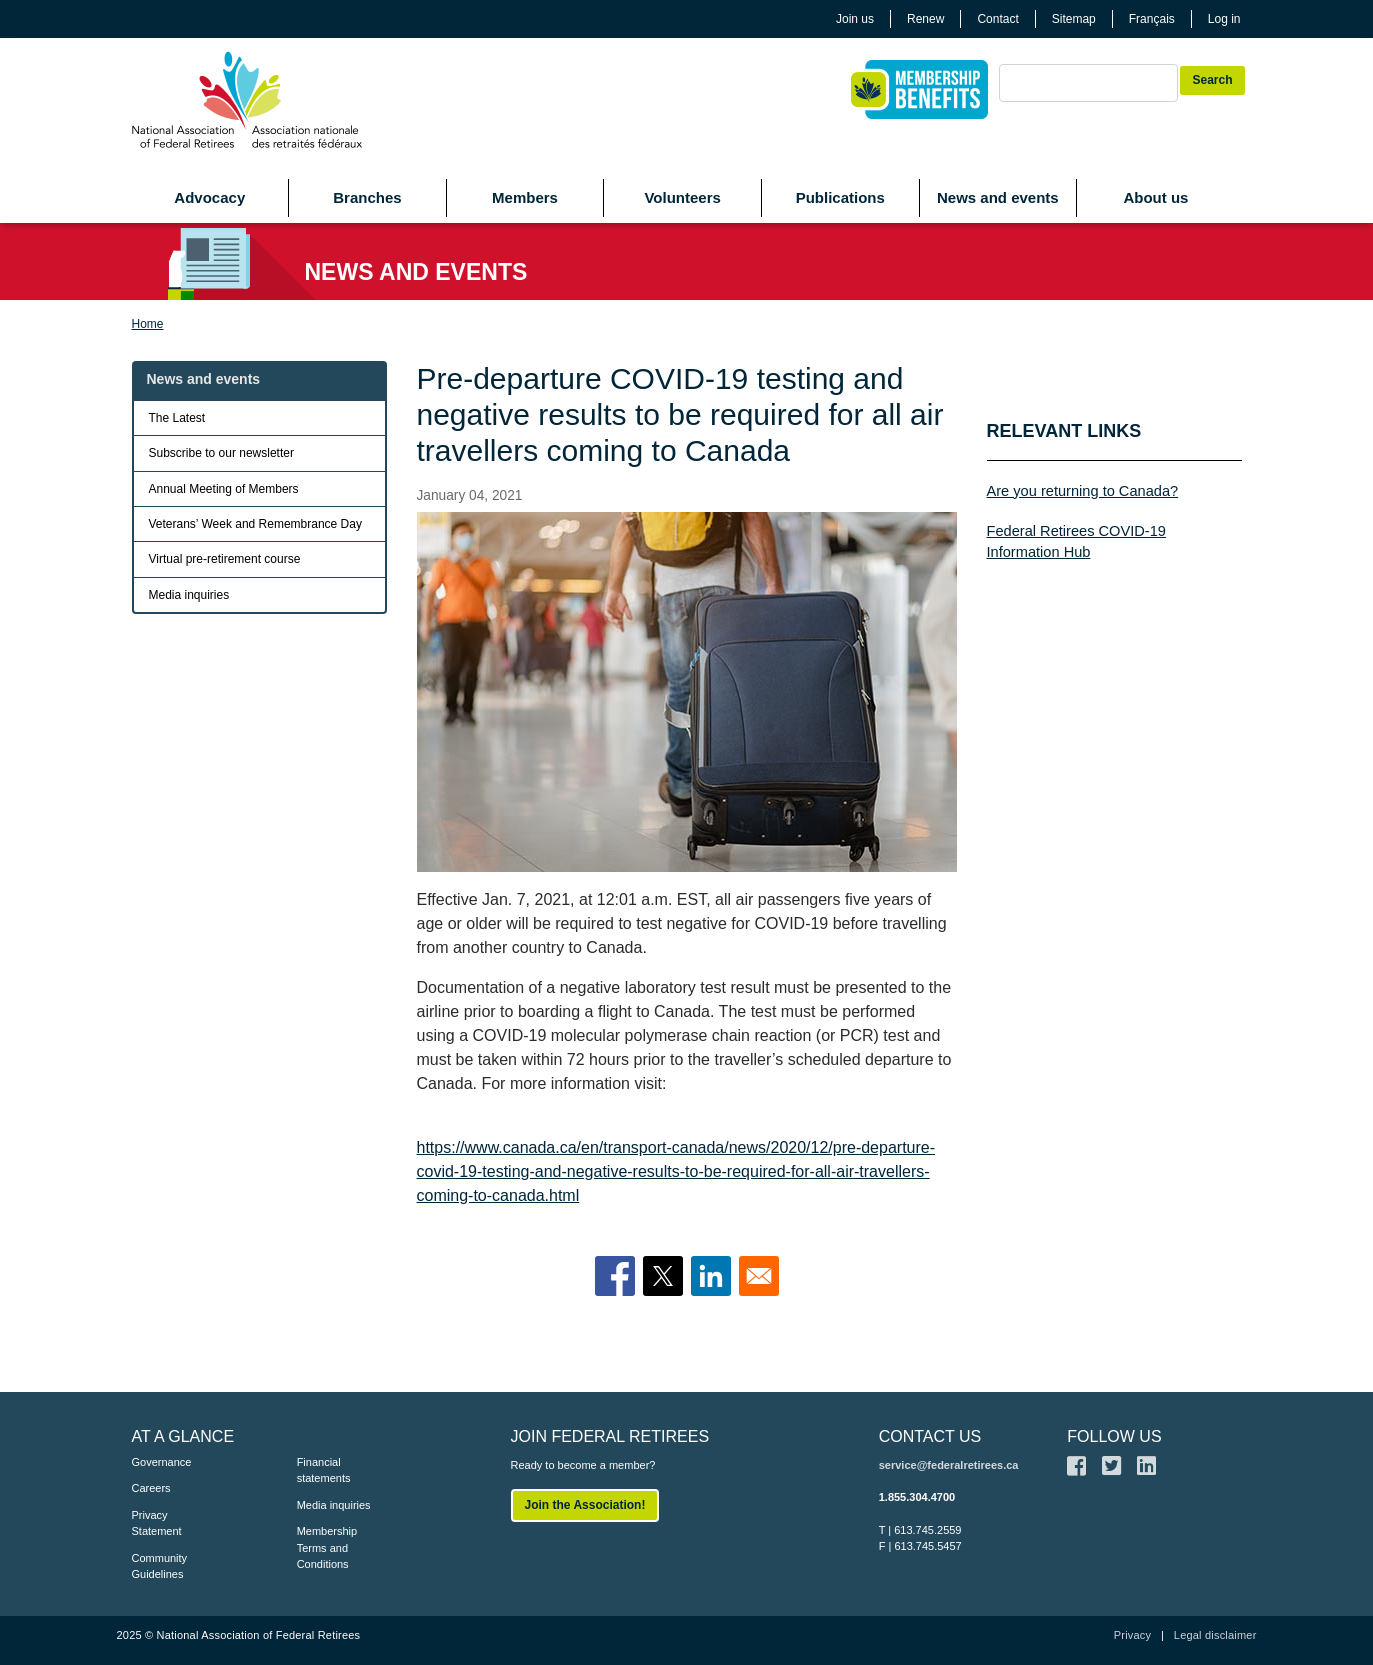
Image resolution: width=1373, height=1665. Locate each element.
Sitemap (1074, 19)
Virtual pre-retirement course (225, 559)
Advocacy (209, 197)
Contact (997, 19)
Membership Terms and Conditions (327, 1547)
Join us (855, 19)
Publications (840, 197)
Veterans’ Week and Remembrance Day (255, 524)
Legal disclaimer (1215, 1635)
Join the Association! (585, 1505)
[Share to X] (663, 1276)
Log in (1224, 19)
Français (1152, 19)
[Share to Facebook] (615, 1276)
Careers (151, 1488)
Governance (162, 1462)
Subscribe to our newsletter (221, 453)
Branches (367, 197)
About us (1155, 197)
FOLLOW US (1114, 1436)
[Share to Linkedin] (711, 1276)
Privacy (1132, 1635)
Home (148, 324)
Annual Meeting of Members (224, 489)
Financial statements (324, 1470)
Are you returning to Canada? (1083, 491)
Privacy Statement (157, 1523)
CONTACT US (930, 1436)
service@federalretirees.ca (949, 1465)
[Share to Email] (759, 1276)
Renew (925, 19)
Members (525, 197)
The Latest (177, 418)
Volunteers (682, 197)
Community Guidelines (160, 1566)
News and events (998, 197)
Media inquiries (189, 595)
